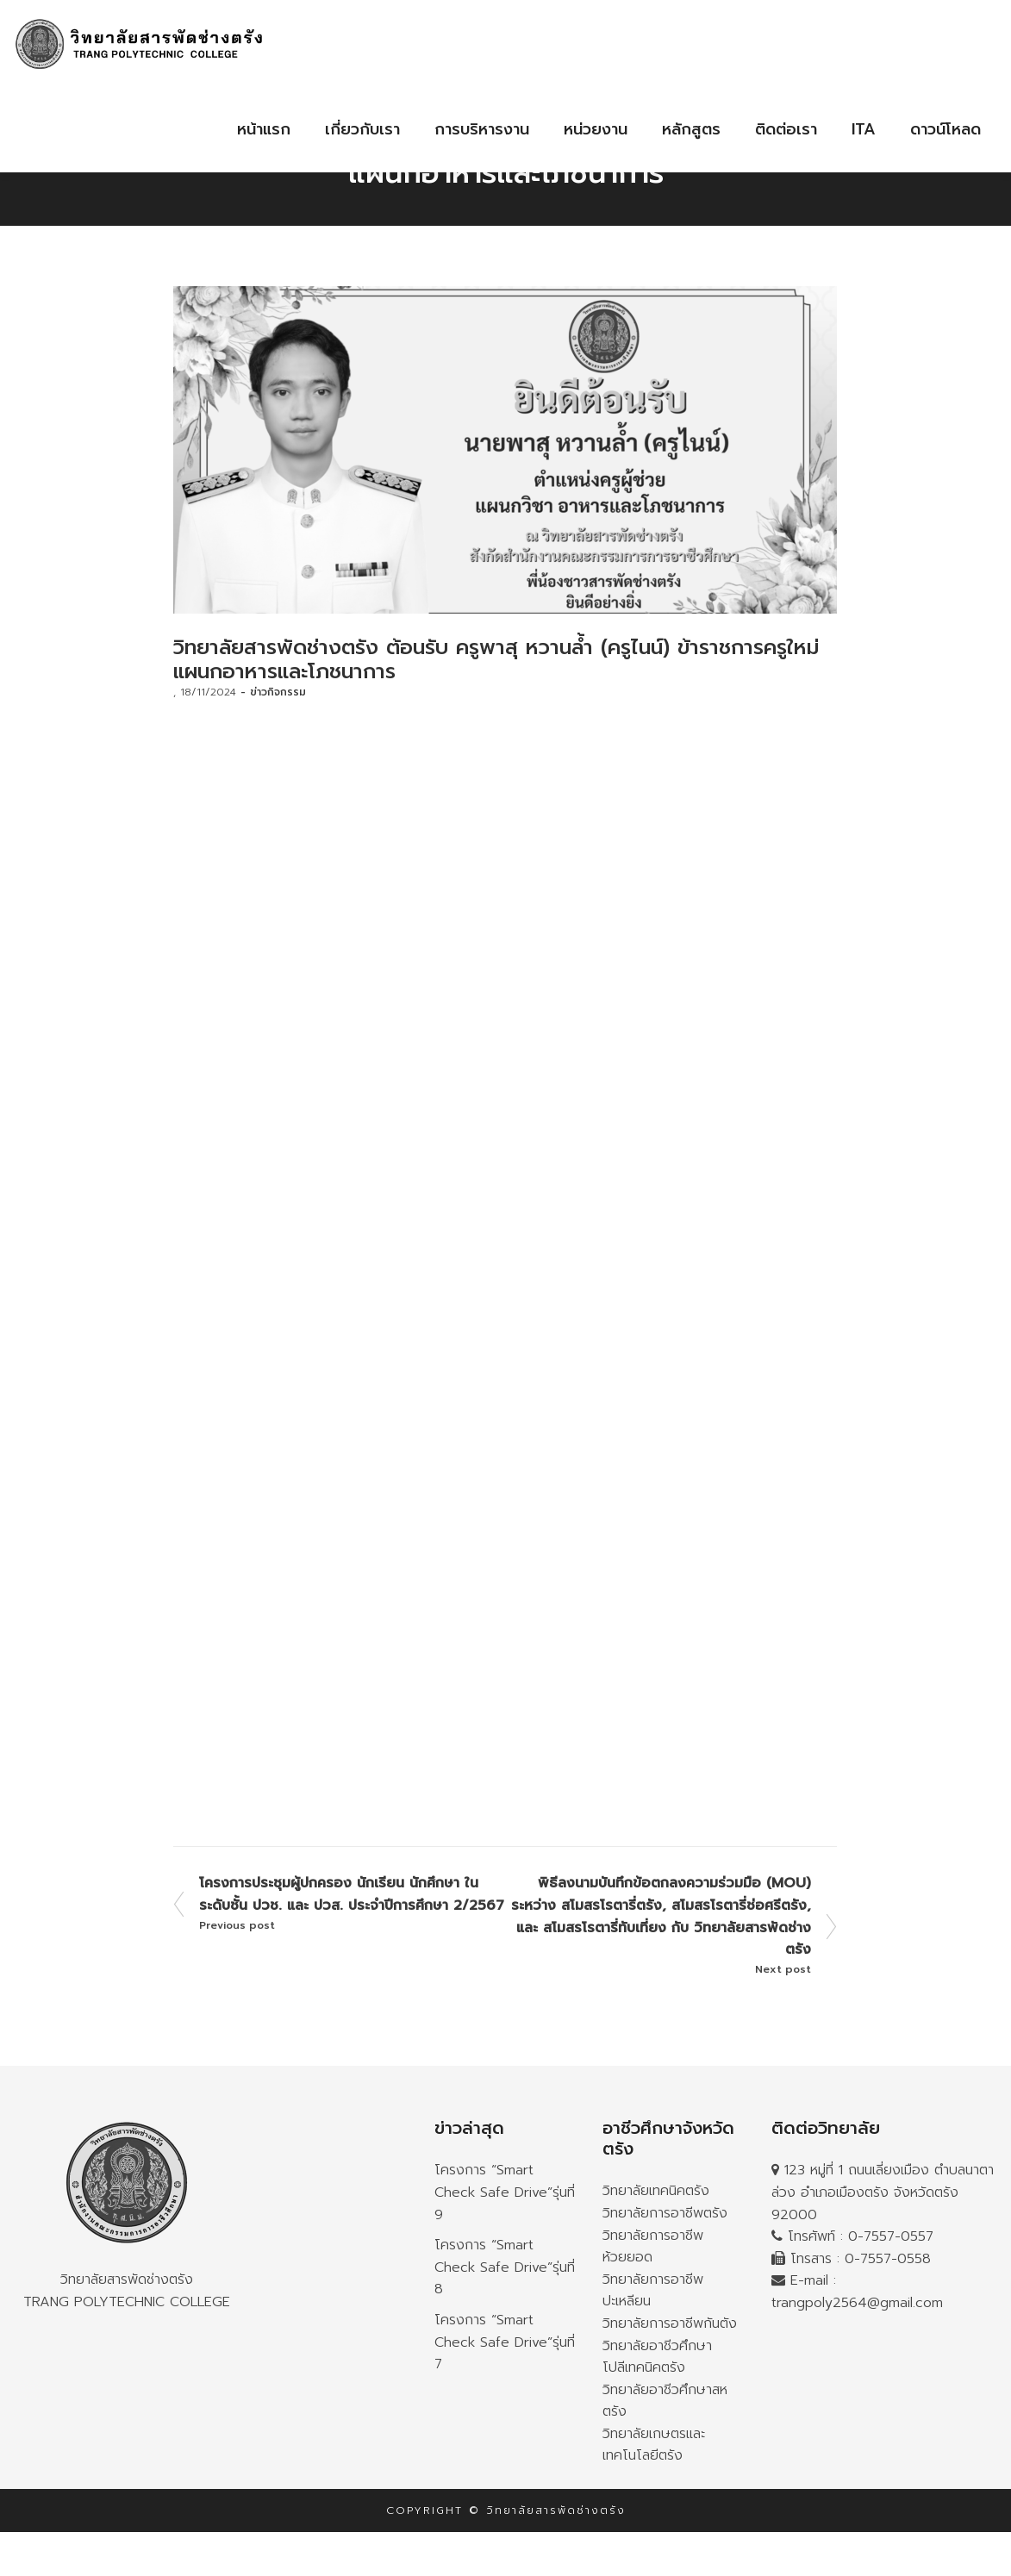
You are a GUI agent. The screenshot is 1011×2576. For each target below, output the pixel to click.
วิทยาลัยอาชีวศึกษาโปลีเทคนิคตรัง (657, 2357)
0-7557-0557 (890, 2236)
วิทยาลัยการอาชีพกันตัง (669, 2323)
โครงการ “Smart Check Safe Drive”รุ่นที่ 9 (504, 2192)
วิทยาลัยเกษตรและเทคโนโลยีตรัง (653, 2445)
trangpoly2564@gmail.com (857, 2302)
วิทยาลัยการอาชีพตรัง (664, 2213)
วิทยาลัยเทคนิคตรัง (655, 2190)
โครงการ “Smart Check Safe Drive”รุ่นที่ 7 (504, 2342)
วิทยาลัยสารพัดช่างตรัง (126, 2204)
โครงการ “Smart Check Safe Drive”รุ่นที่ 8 (504, 2267)
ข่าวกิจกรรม (278, 692)
